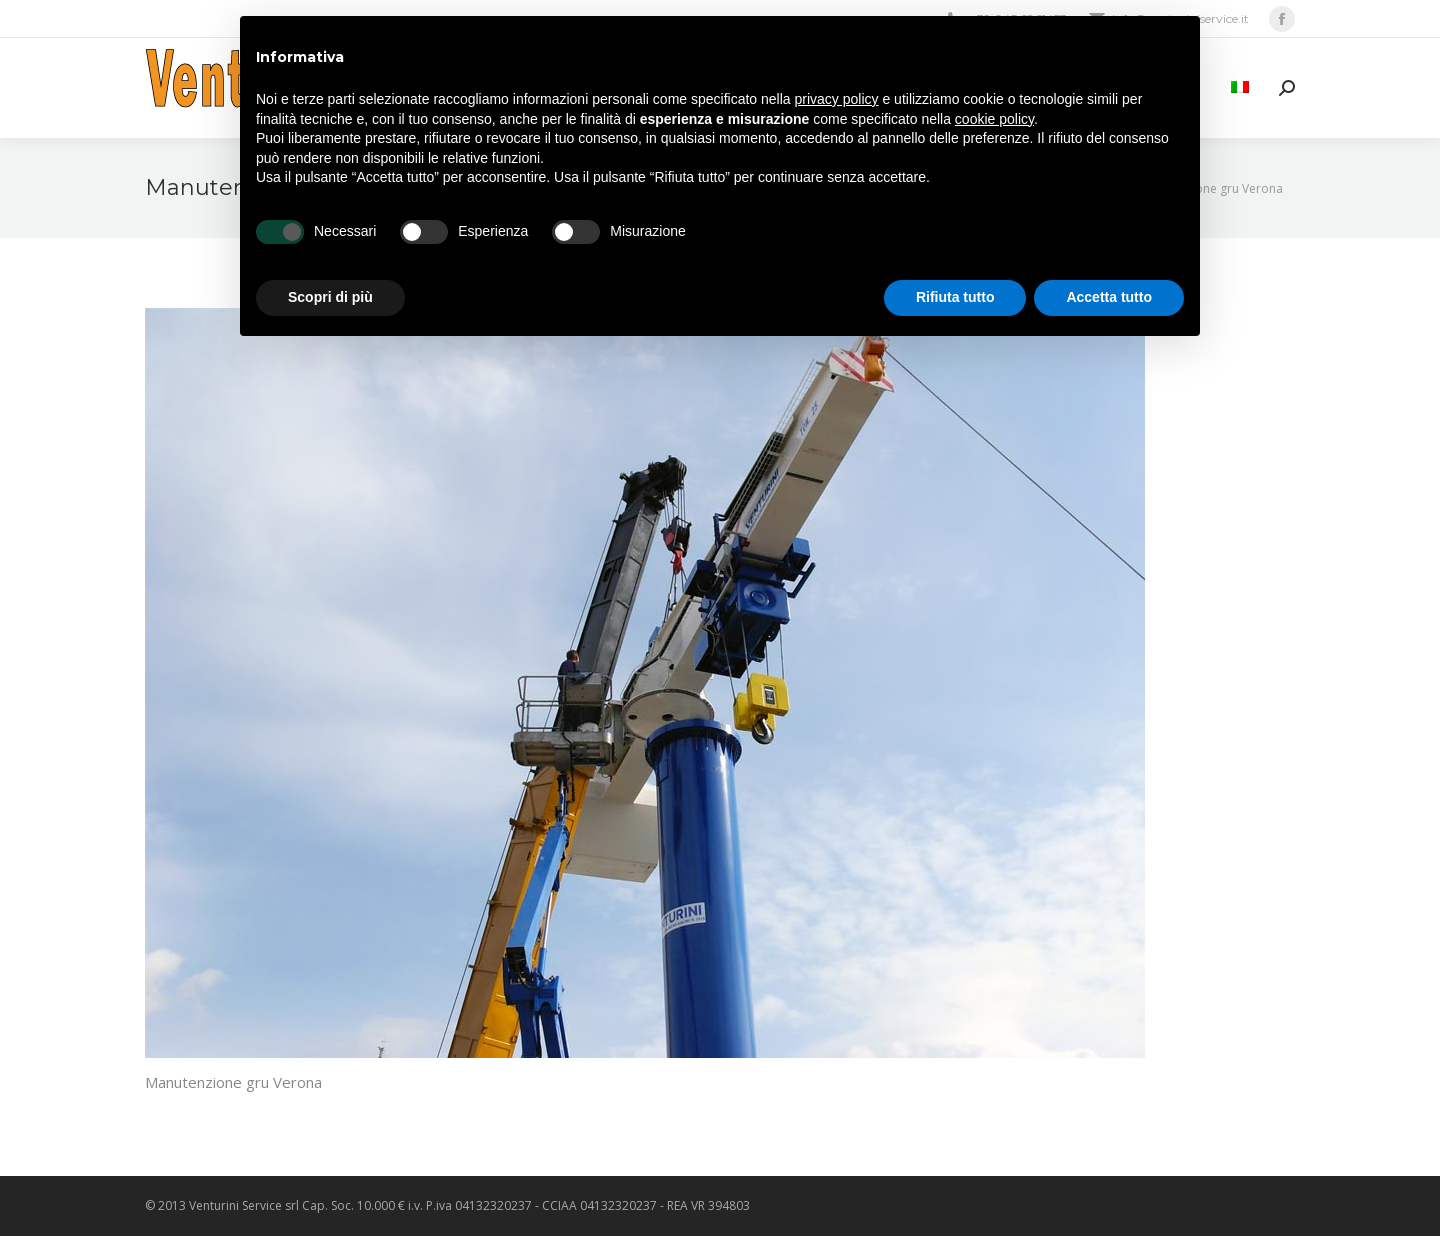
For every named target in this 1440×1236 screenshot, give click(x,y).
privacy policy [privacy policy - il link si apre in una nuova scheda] (837, 99)
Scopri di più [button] (330, 297)
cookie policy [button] (994, 119)
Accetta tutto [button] (1109, 297)
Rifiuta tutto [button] (955, 297)
